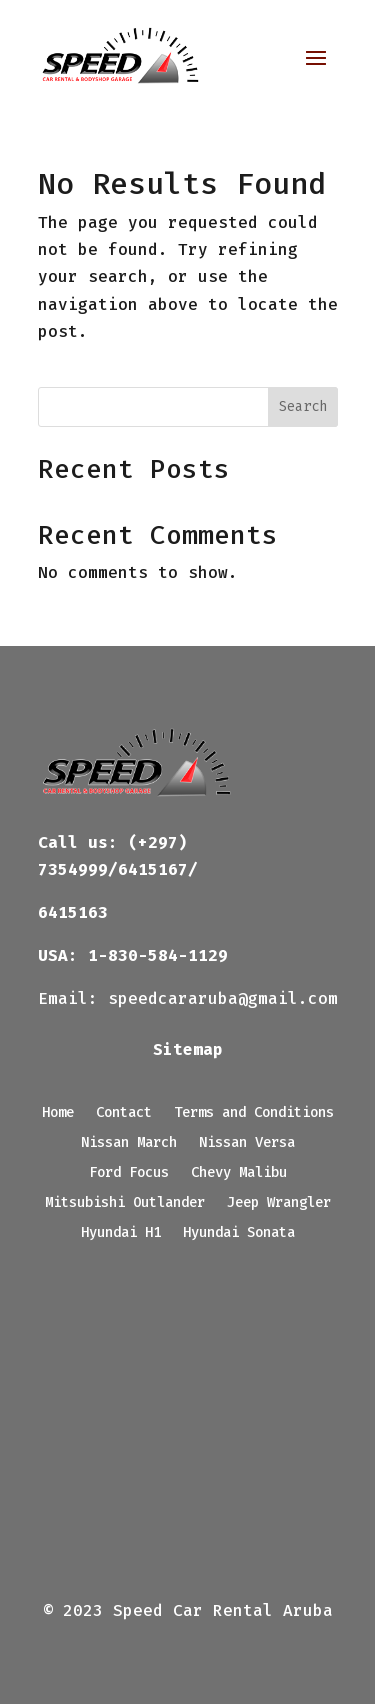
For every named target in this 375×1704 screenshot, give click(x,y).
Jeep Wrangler (279, 1203)
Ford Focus (129, 1173)
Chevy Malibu (239, 1173)
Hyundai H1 (121, 1233)
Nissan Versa (247, 1143)
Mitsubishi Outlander (125, 1203)
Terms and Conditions (254, 1113)
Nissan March (129, 1143)
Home (58, 1113)
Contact (124, 1113)
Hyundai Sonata (239, 1233)
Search (303, 406)
